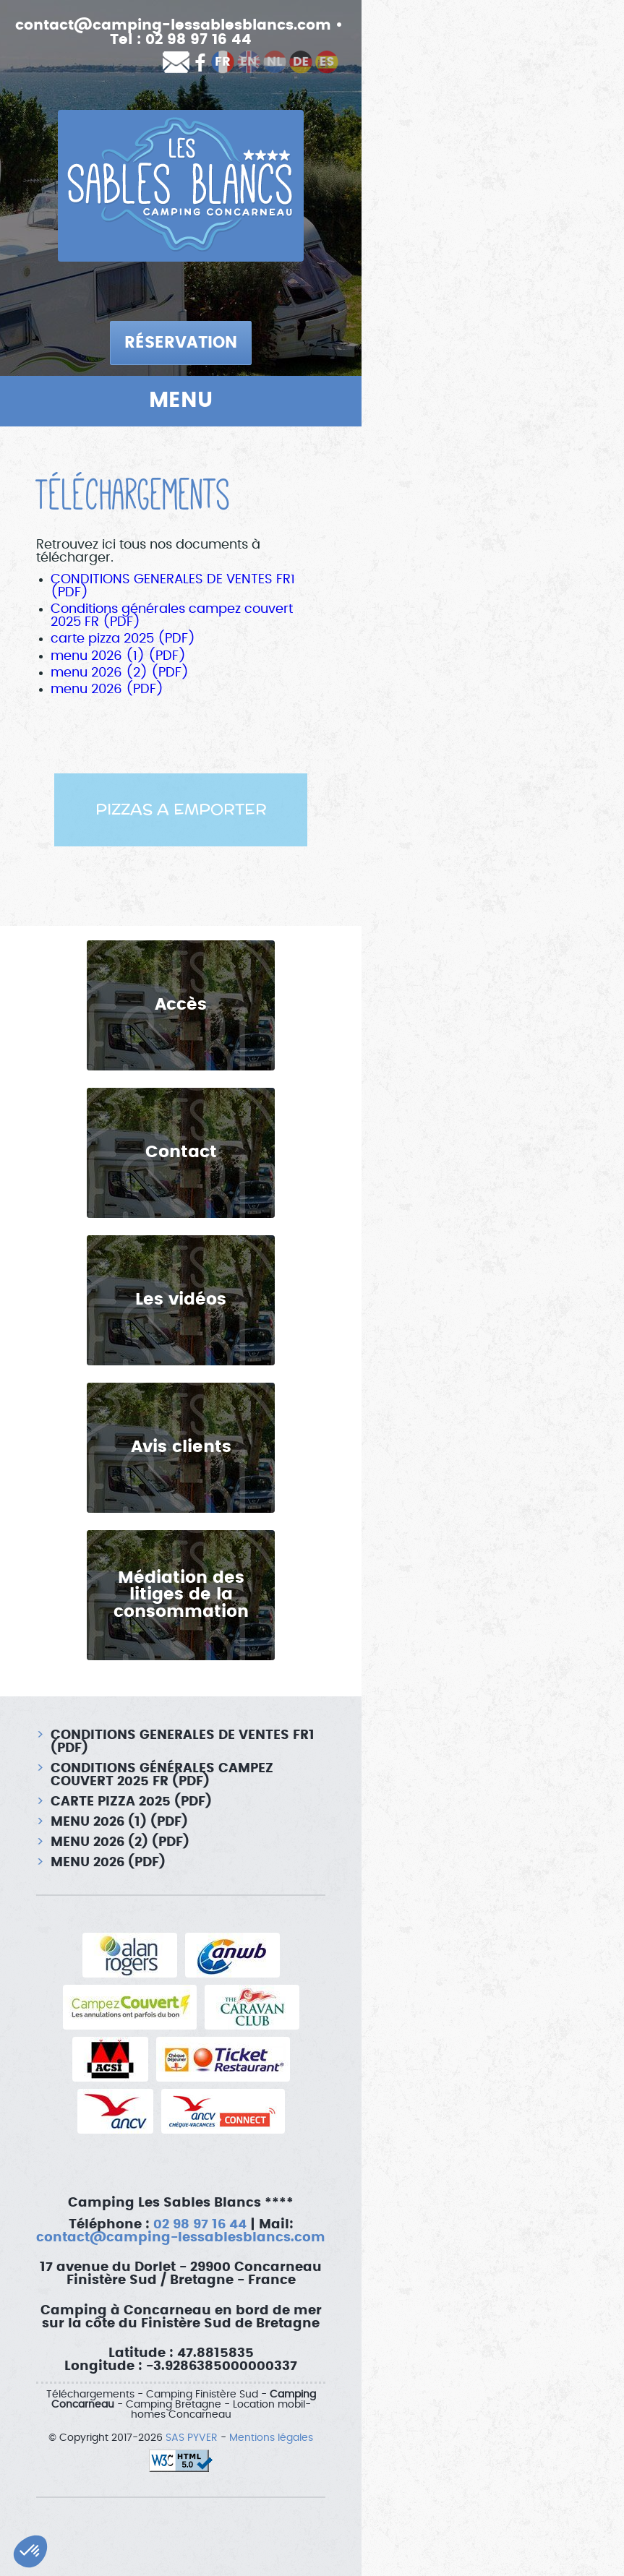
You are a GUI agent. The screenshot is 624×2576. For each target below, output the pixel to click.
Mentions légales (271, 2438)
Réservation (180, 343)
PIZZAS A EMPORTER (181, 810)
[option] (180, 809)
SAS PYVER (192, 2438)
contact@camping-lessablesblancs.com (173, 25)
